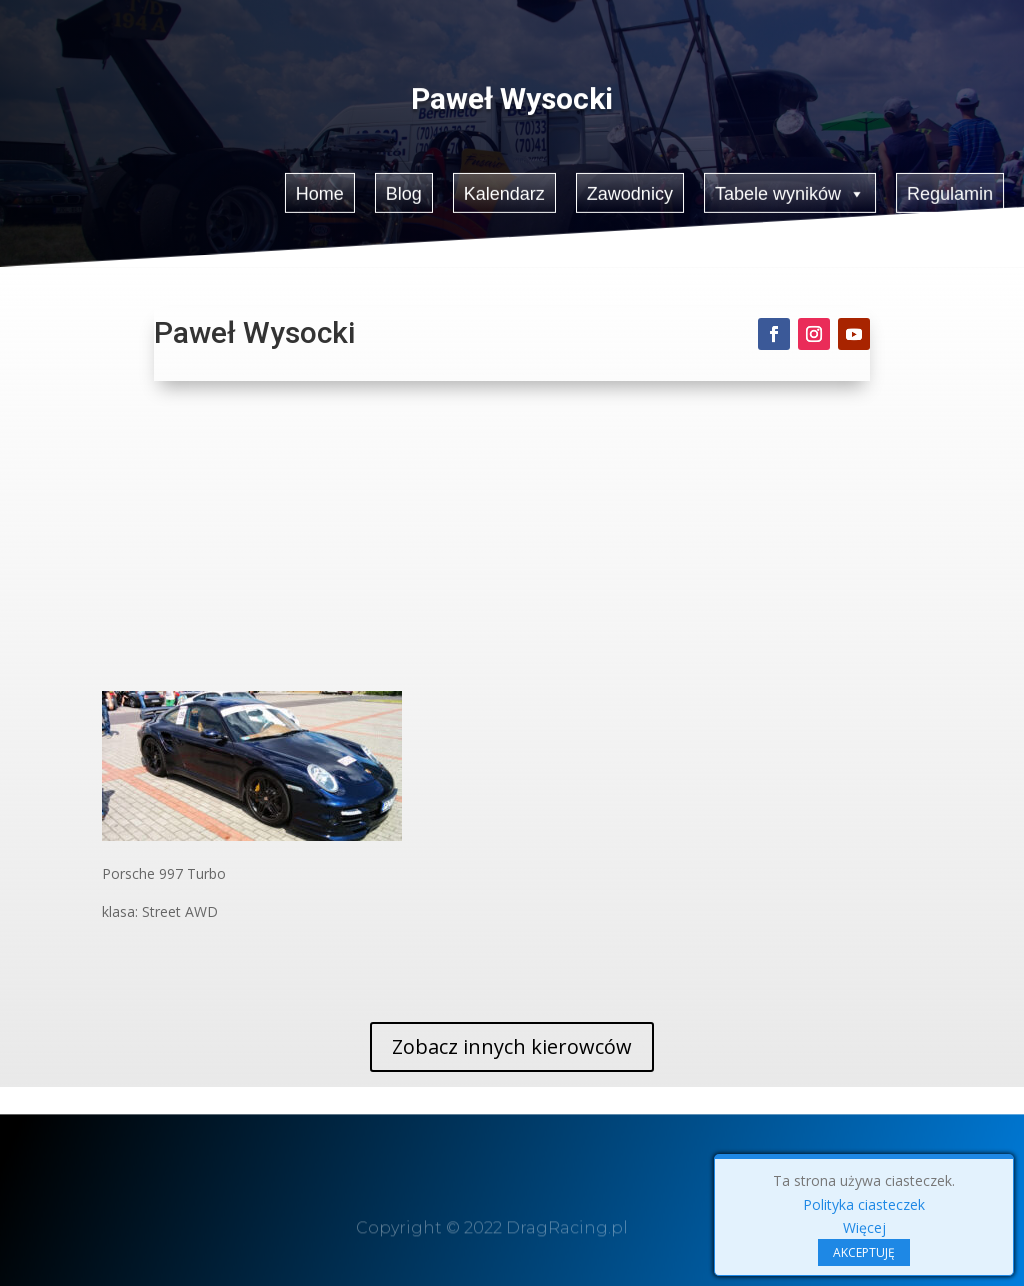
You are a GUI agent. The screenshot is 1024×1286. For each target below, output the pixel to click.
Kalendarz (504, 191)
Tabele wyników (790, 190)
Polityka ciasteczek (864, 1204)
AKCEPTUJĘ (864, 1252)
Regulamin (951, 191)
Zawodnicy (630, 191)
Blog (403, 191)
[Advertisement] (512, 541)
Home (319, 191)
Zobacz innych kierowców (512, 1046)
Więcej (864, 1227)
